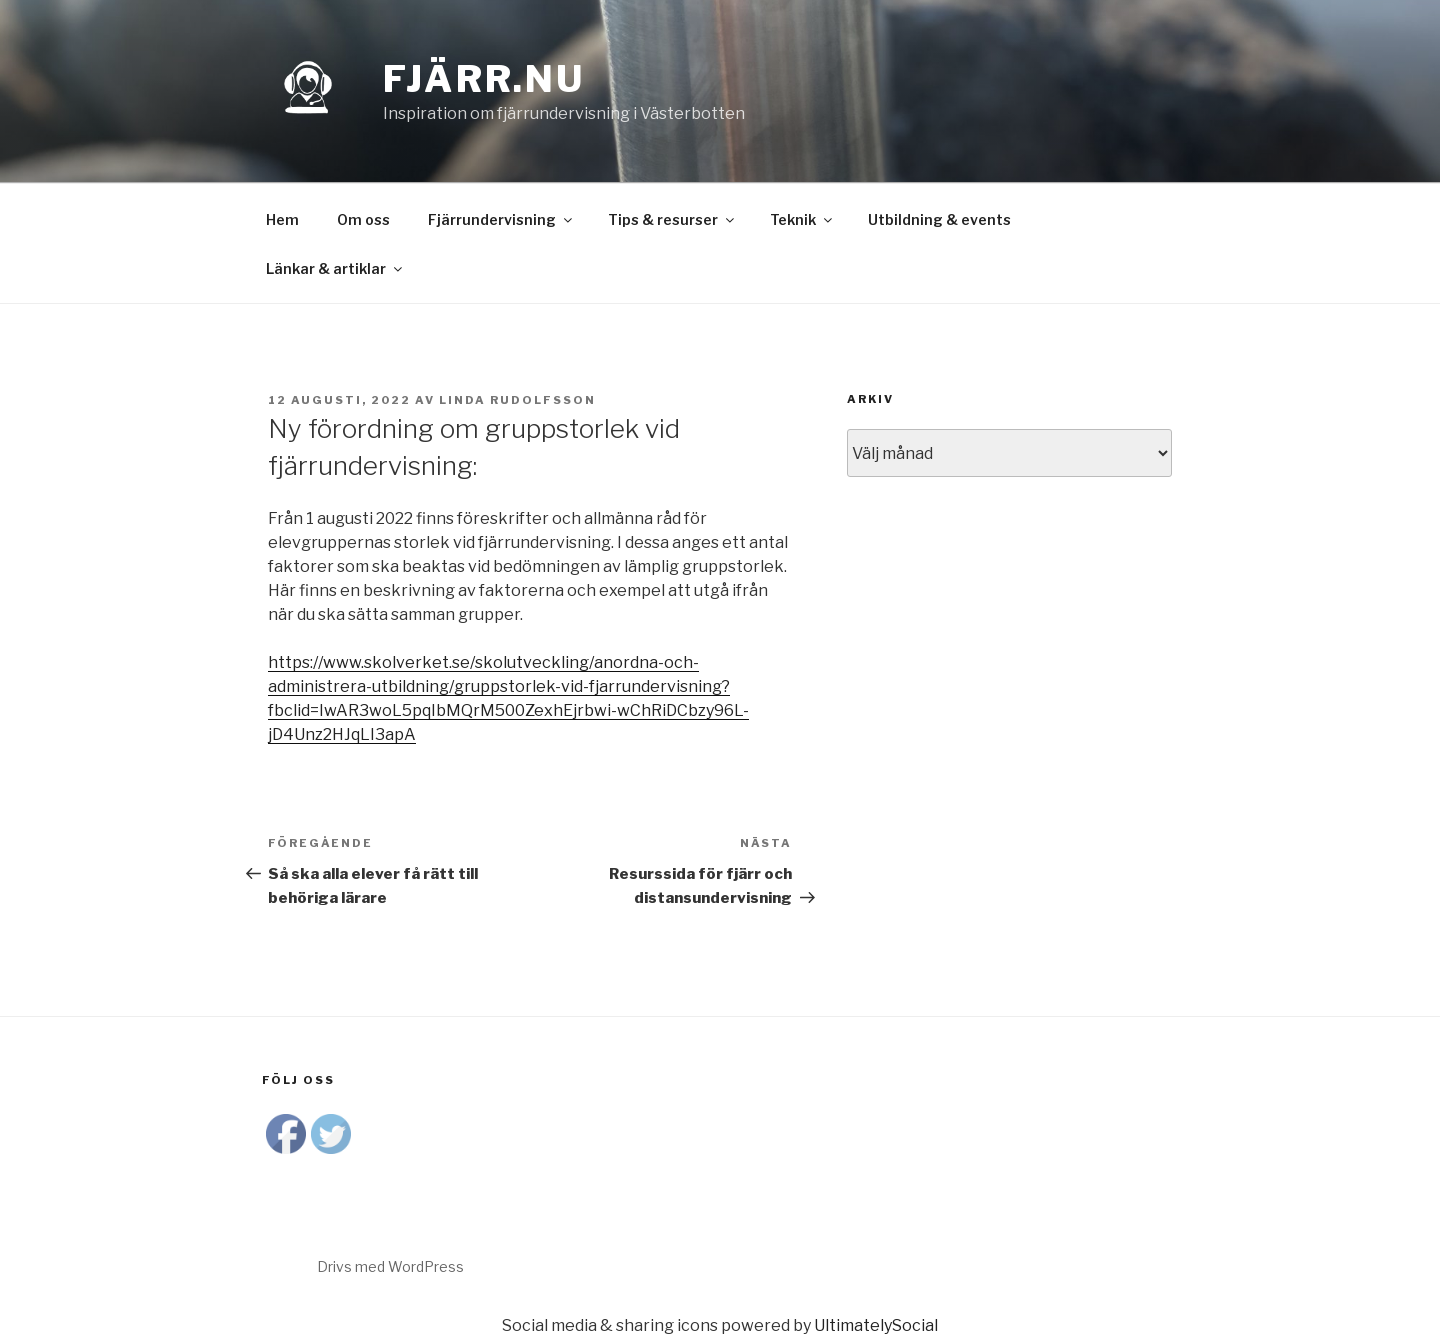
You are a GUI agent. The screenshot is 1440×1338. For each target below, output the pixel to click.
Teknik (802, 219)
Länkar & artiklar (335, 268)
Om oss (363, 219)
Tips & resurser (672, 219)
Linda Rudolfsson (517, 400)
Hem (282, 219)
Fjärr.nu (484, 79)
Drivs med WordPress (390, 1266)
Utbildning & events (939, 219)
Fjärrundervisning (501, 219)
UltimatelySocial (876, 1325)
